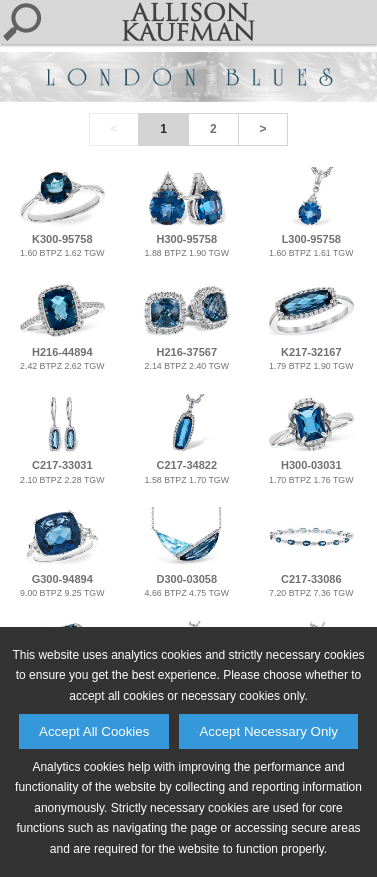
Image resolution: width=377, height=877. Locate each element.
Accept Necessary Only (268, 731)
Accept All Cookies (94, 731)
